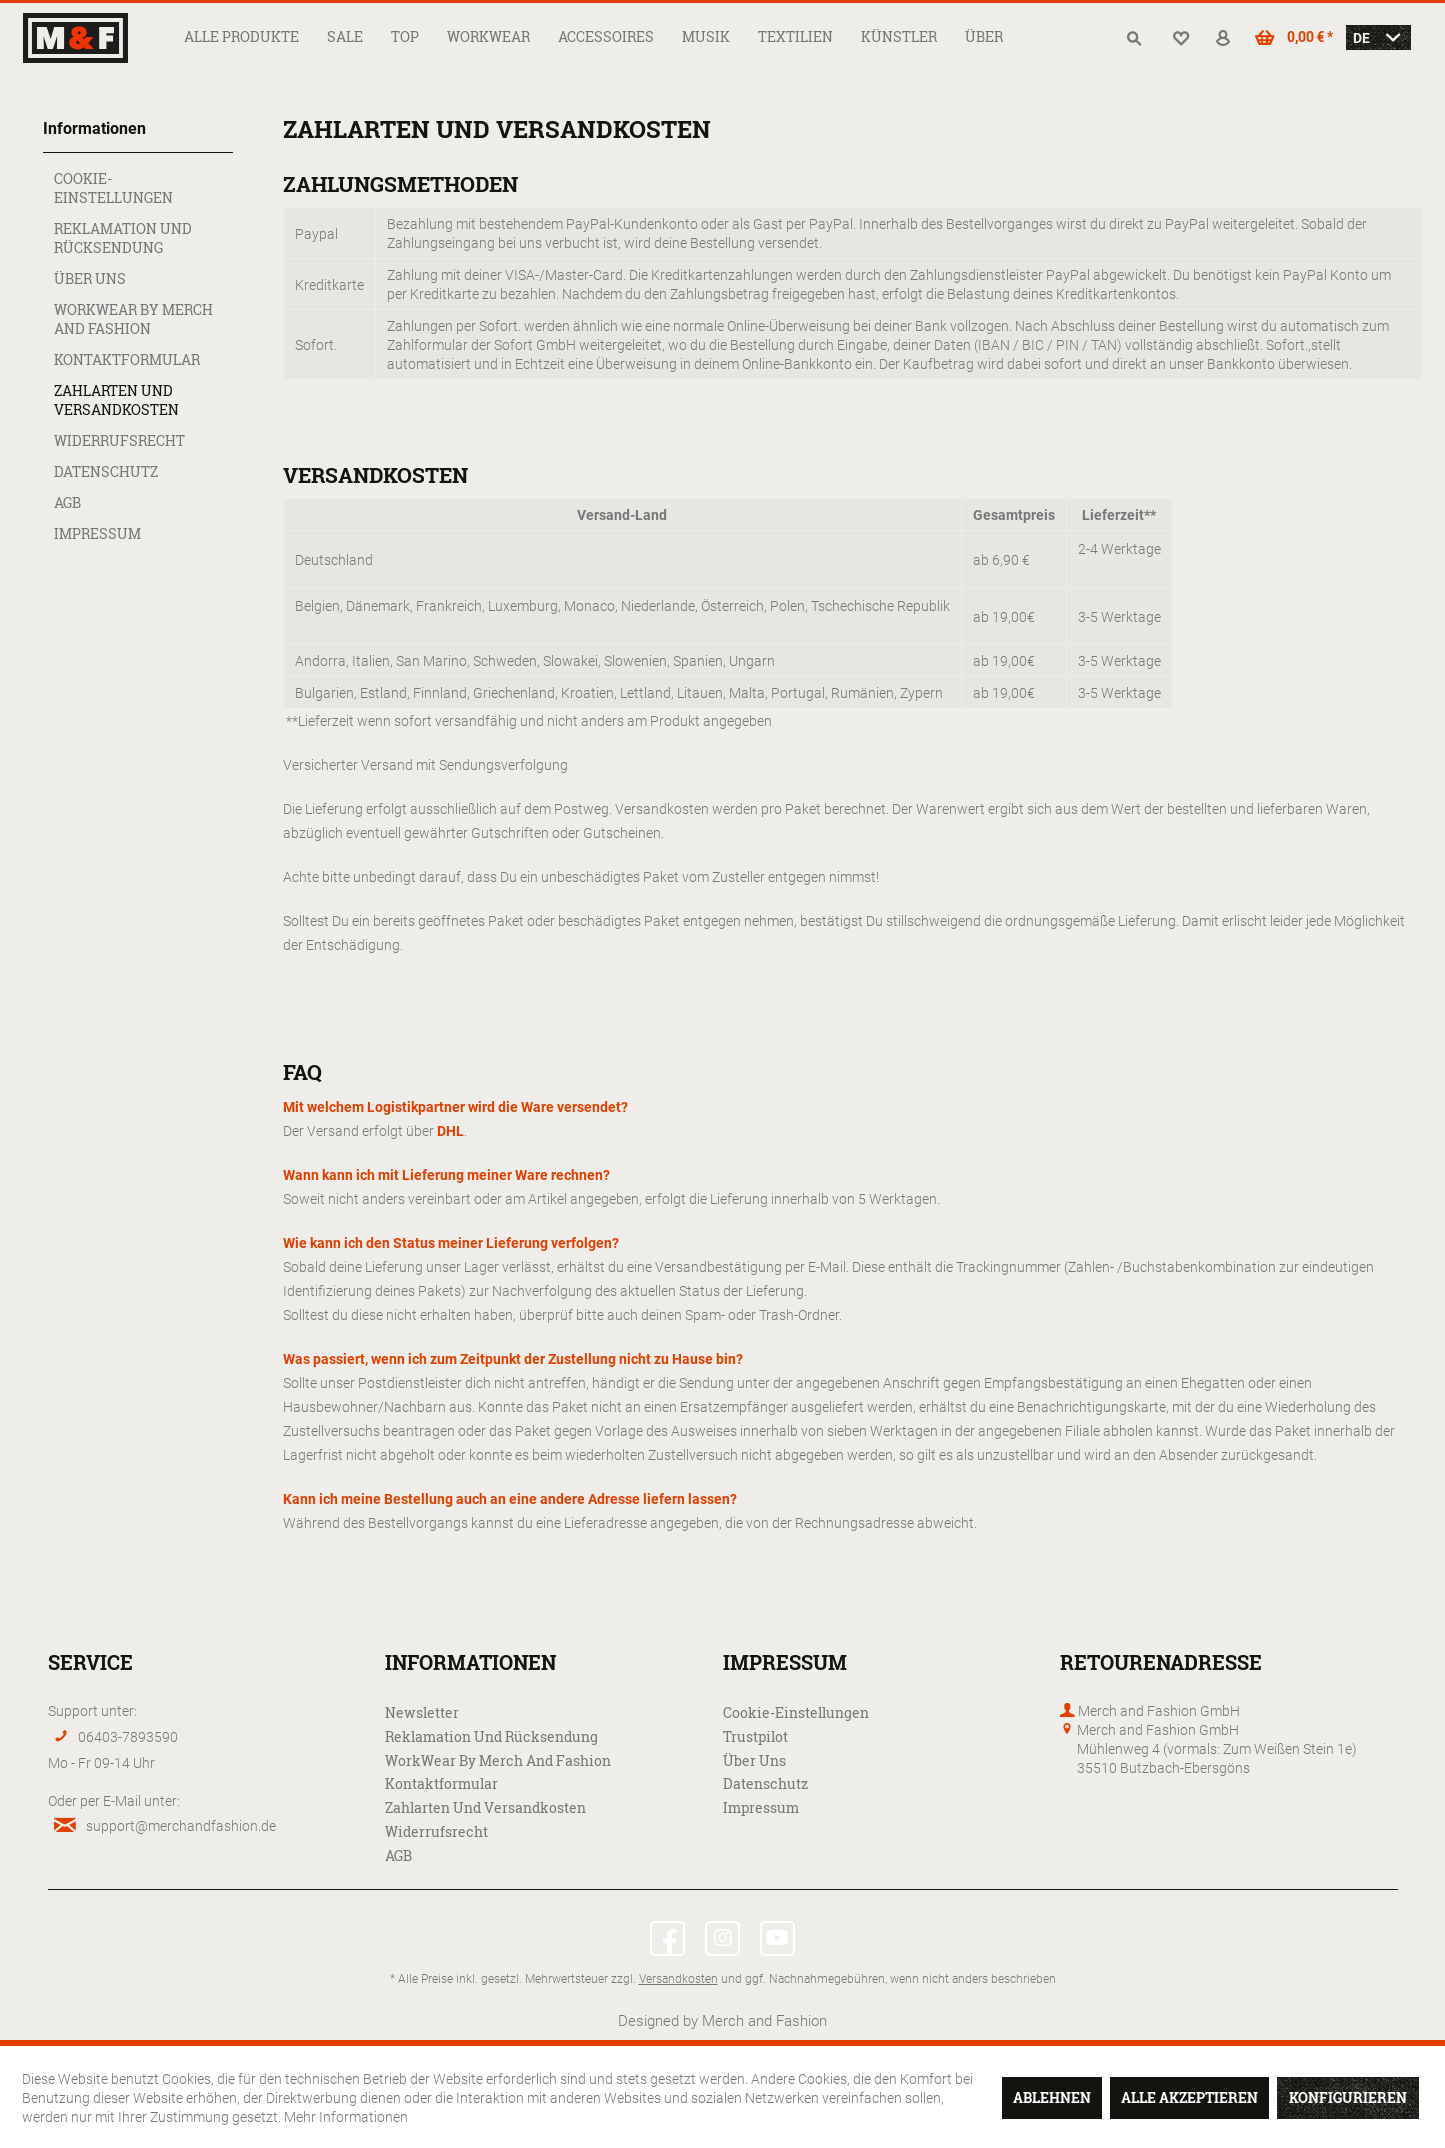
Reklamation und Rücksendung (123, 238)
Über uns (90, 278)
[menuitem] (241, 36)
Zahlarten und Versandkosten (116, 400)
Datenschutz (106, 471)
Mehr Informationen (346, 2116)
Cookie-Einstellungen (113, 188)
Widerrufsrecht (119, 440)
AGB (67, 502)
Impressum (97, 533)
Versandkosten (678, 1978)
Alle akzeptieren (1189, 2097)
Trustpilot (755, 1736)
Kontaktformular (127, 359)
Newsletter (422, 1712)
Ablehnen (1052, 2097)
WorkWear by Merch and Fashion (133, 319)
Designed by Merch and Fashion (722, 2020)
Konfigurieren (1348, 2097)
